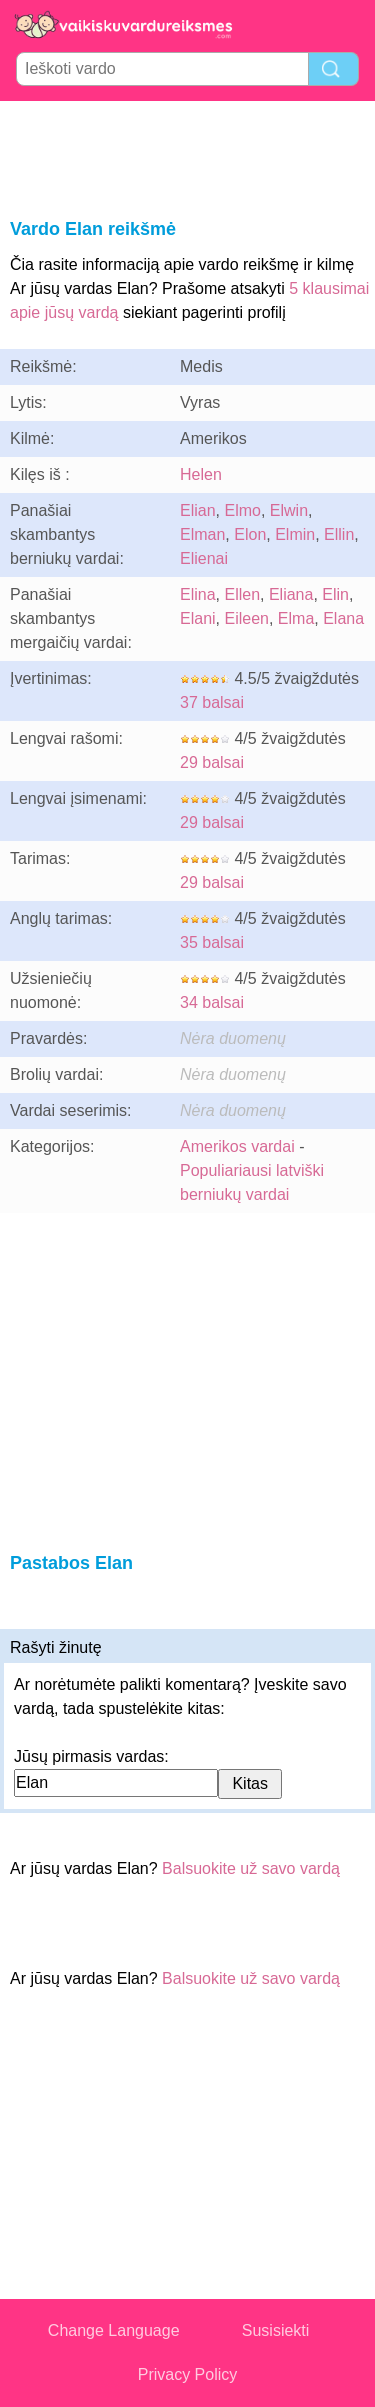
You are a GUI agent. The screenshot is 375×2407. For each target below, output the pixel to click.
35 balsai (212, 942)
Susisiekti (276, 2330)
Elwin (289, 510)
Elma (296, 618)
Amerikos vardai (237, 1146)
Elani (198, 618)
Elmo (242, 510)
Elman (202, 534)
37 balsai (212, 702)
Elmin (295, 534)
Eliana (291, 594)
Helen (201, 474)
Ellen (242, 594)
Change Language (114, 2330)
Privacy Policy (188, 2374)
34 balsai (212, 1002)
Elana (343, 618)
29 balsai (212, 762)
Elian (198, 510)
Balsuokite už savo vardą (251, 1868)
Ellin (339, 534)
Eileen (246, 618)
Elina (198, 594)
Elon (250, 534)
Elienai (204, 558)
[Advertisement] (188, 156)
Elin (335, 594)
